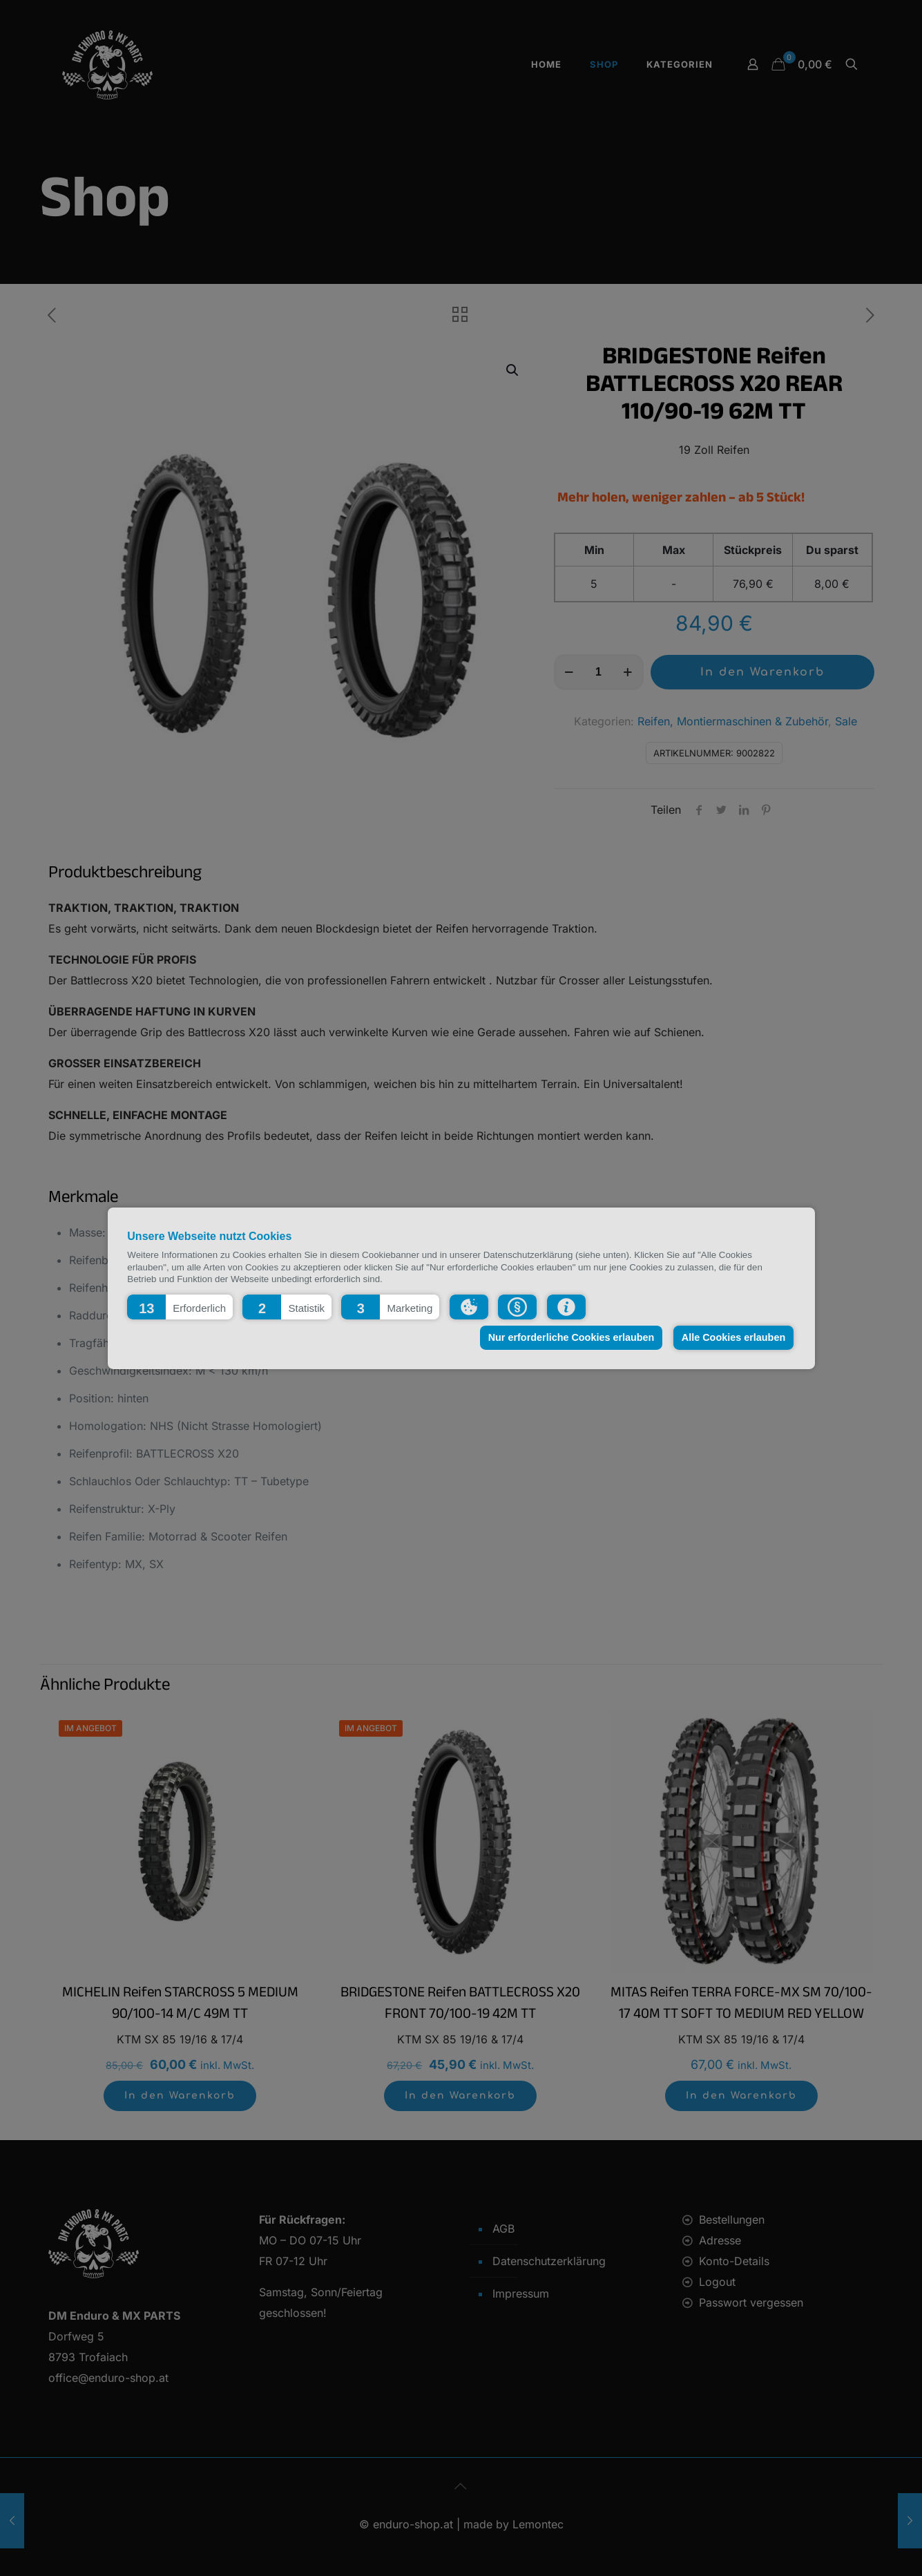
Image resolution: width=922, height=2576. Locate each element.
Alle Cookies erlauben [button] (733, 1337)
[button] (180, 1306)
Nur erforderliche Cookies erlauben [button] (571, 1337)
